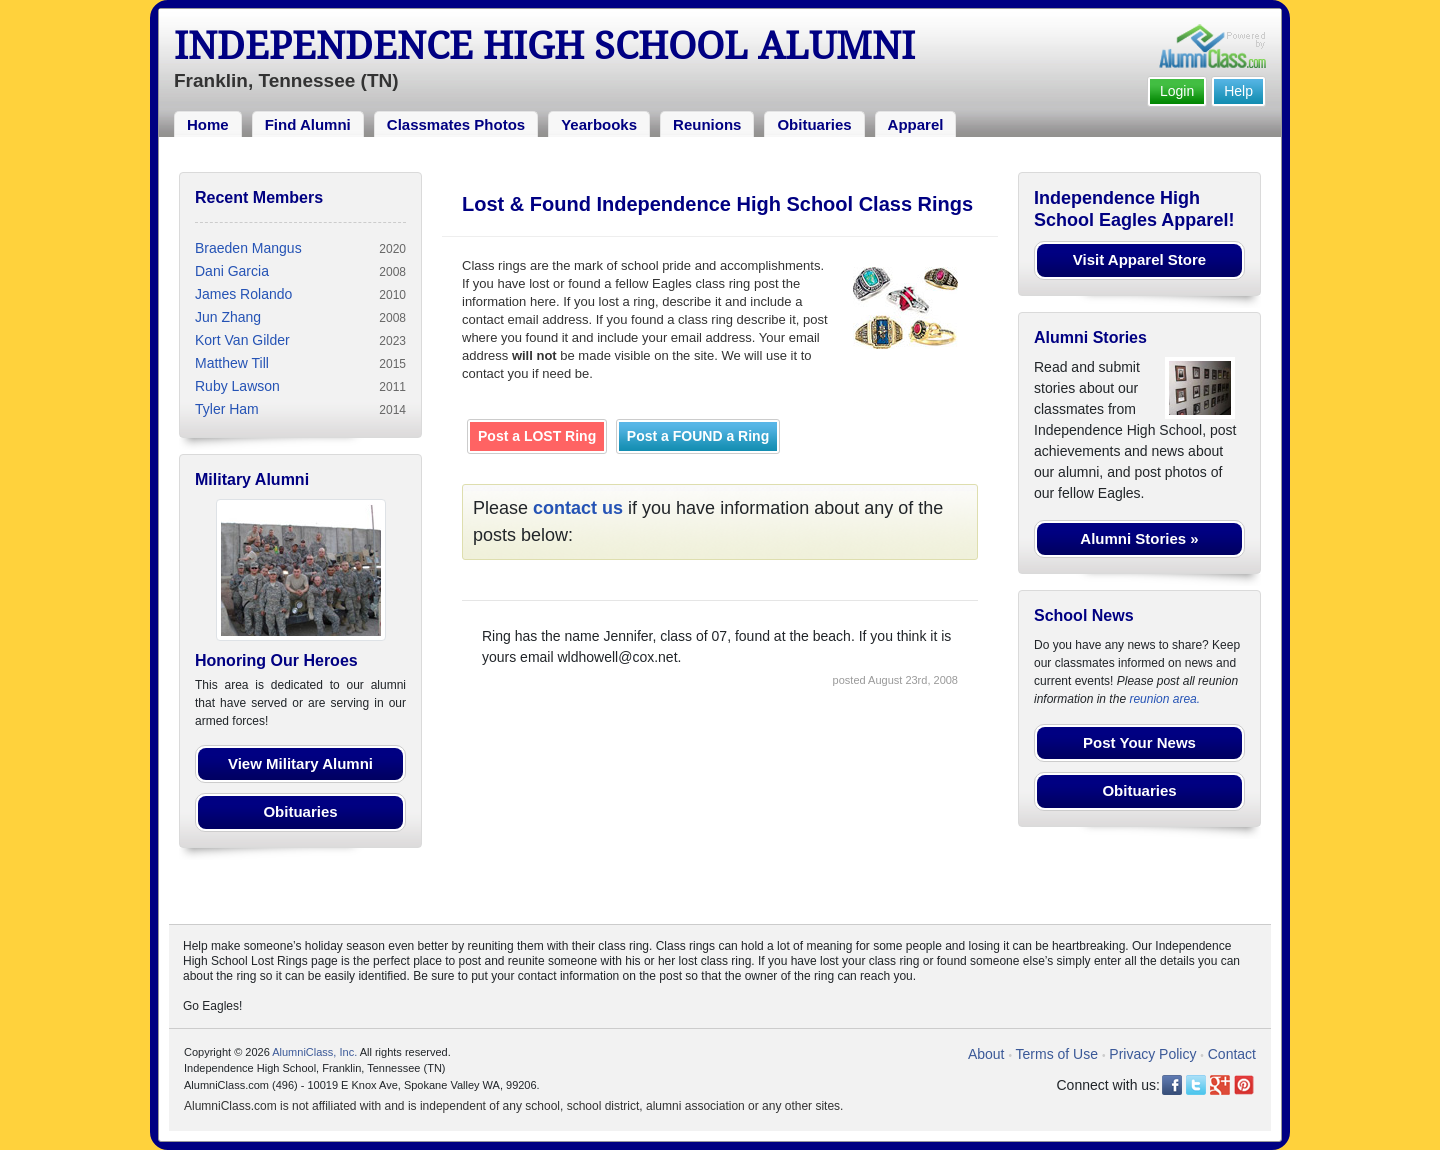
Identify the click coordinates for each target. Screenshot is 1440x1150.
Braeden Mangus (248, 248)
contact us (578, 508)
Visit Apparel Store (1139, 259)
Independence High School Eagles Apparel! (1134, 209)
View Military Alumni (300, 763)
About (986, 1054)
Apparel (916, 124)
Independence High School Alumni (544, 46)
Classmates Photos (456, 124)
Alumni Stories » (1139, 538)
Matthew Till (232, 363)
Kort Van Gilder (242, 340)
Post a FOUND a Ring (698, 436)
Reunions (707, 124)
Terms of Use (1057, 1054)
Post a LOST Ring (537, 436)
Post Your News (1139, 742)
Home (208, 124)
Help (1238, 91)
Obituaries (814, 124)
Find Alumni (308, 124)
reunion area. (1164, 699)
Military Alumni (252, 479)
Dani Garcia (232, 271)
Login (1177, 91)
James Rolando (243, 294)
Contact (1232, 1054)
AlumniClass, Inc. (314, 1052)
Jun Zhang (228, 317)
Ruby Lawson (237, 386)
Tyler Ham (227, 409)
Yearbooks (599, 124)
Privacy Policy (1152, 1054)
